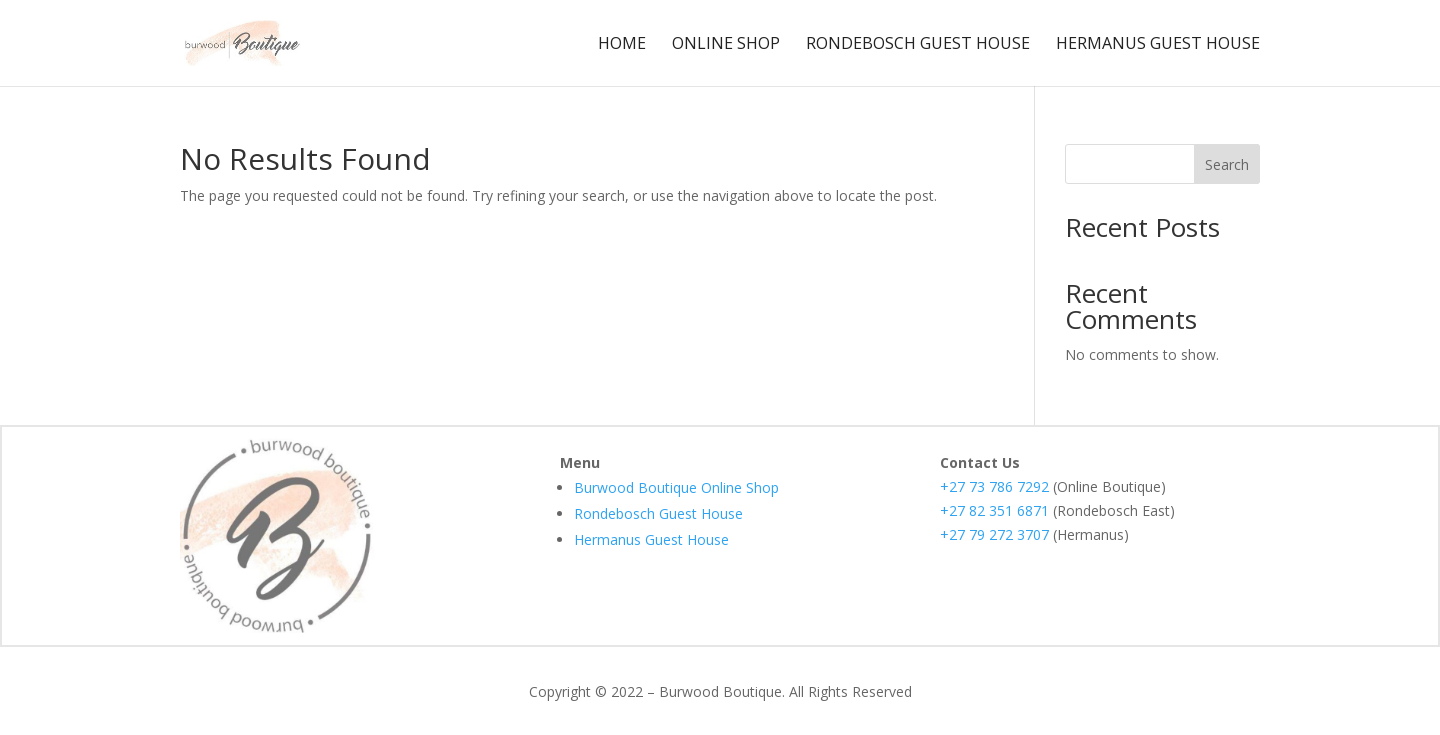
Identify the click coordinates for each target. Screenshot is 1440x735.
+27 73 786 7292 (994, 486)
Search (1227, 164)
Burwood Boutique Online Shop (676, 487)
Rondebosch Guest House (918, 45)
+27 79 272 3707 (994, 534)
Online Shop (726, 45)
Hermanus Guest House (1158, 45)
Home (622, 45)
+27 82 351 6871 (994, 510)
